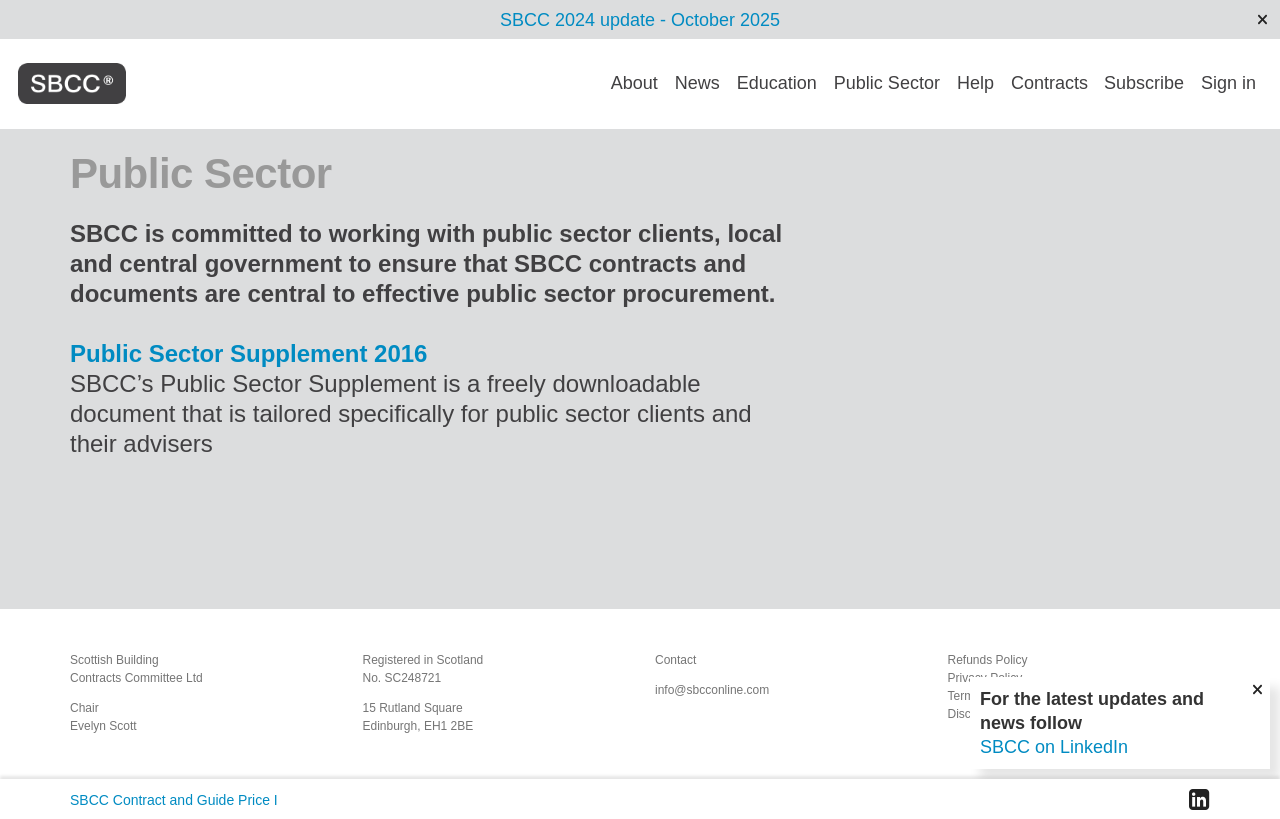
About (634, 83)
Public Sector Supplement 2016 (248, 353)
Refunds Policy (988, 660)
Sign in (1228, 83)
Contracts (1049, 83)
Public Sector (887, 83)
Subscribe (1144, 83)
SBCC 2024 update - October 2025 (640, 20)
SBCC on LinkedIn (1054, 747)
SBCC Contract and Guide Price (170, 800)
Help (975, 83)
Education (777, 83)
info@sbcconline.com (712, 690)
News (697, 83)
